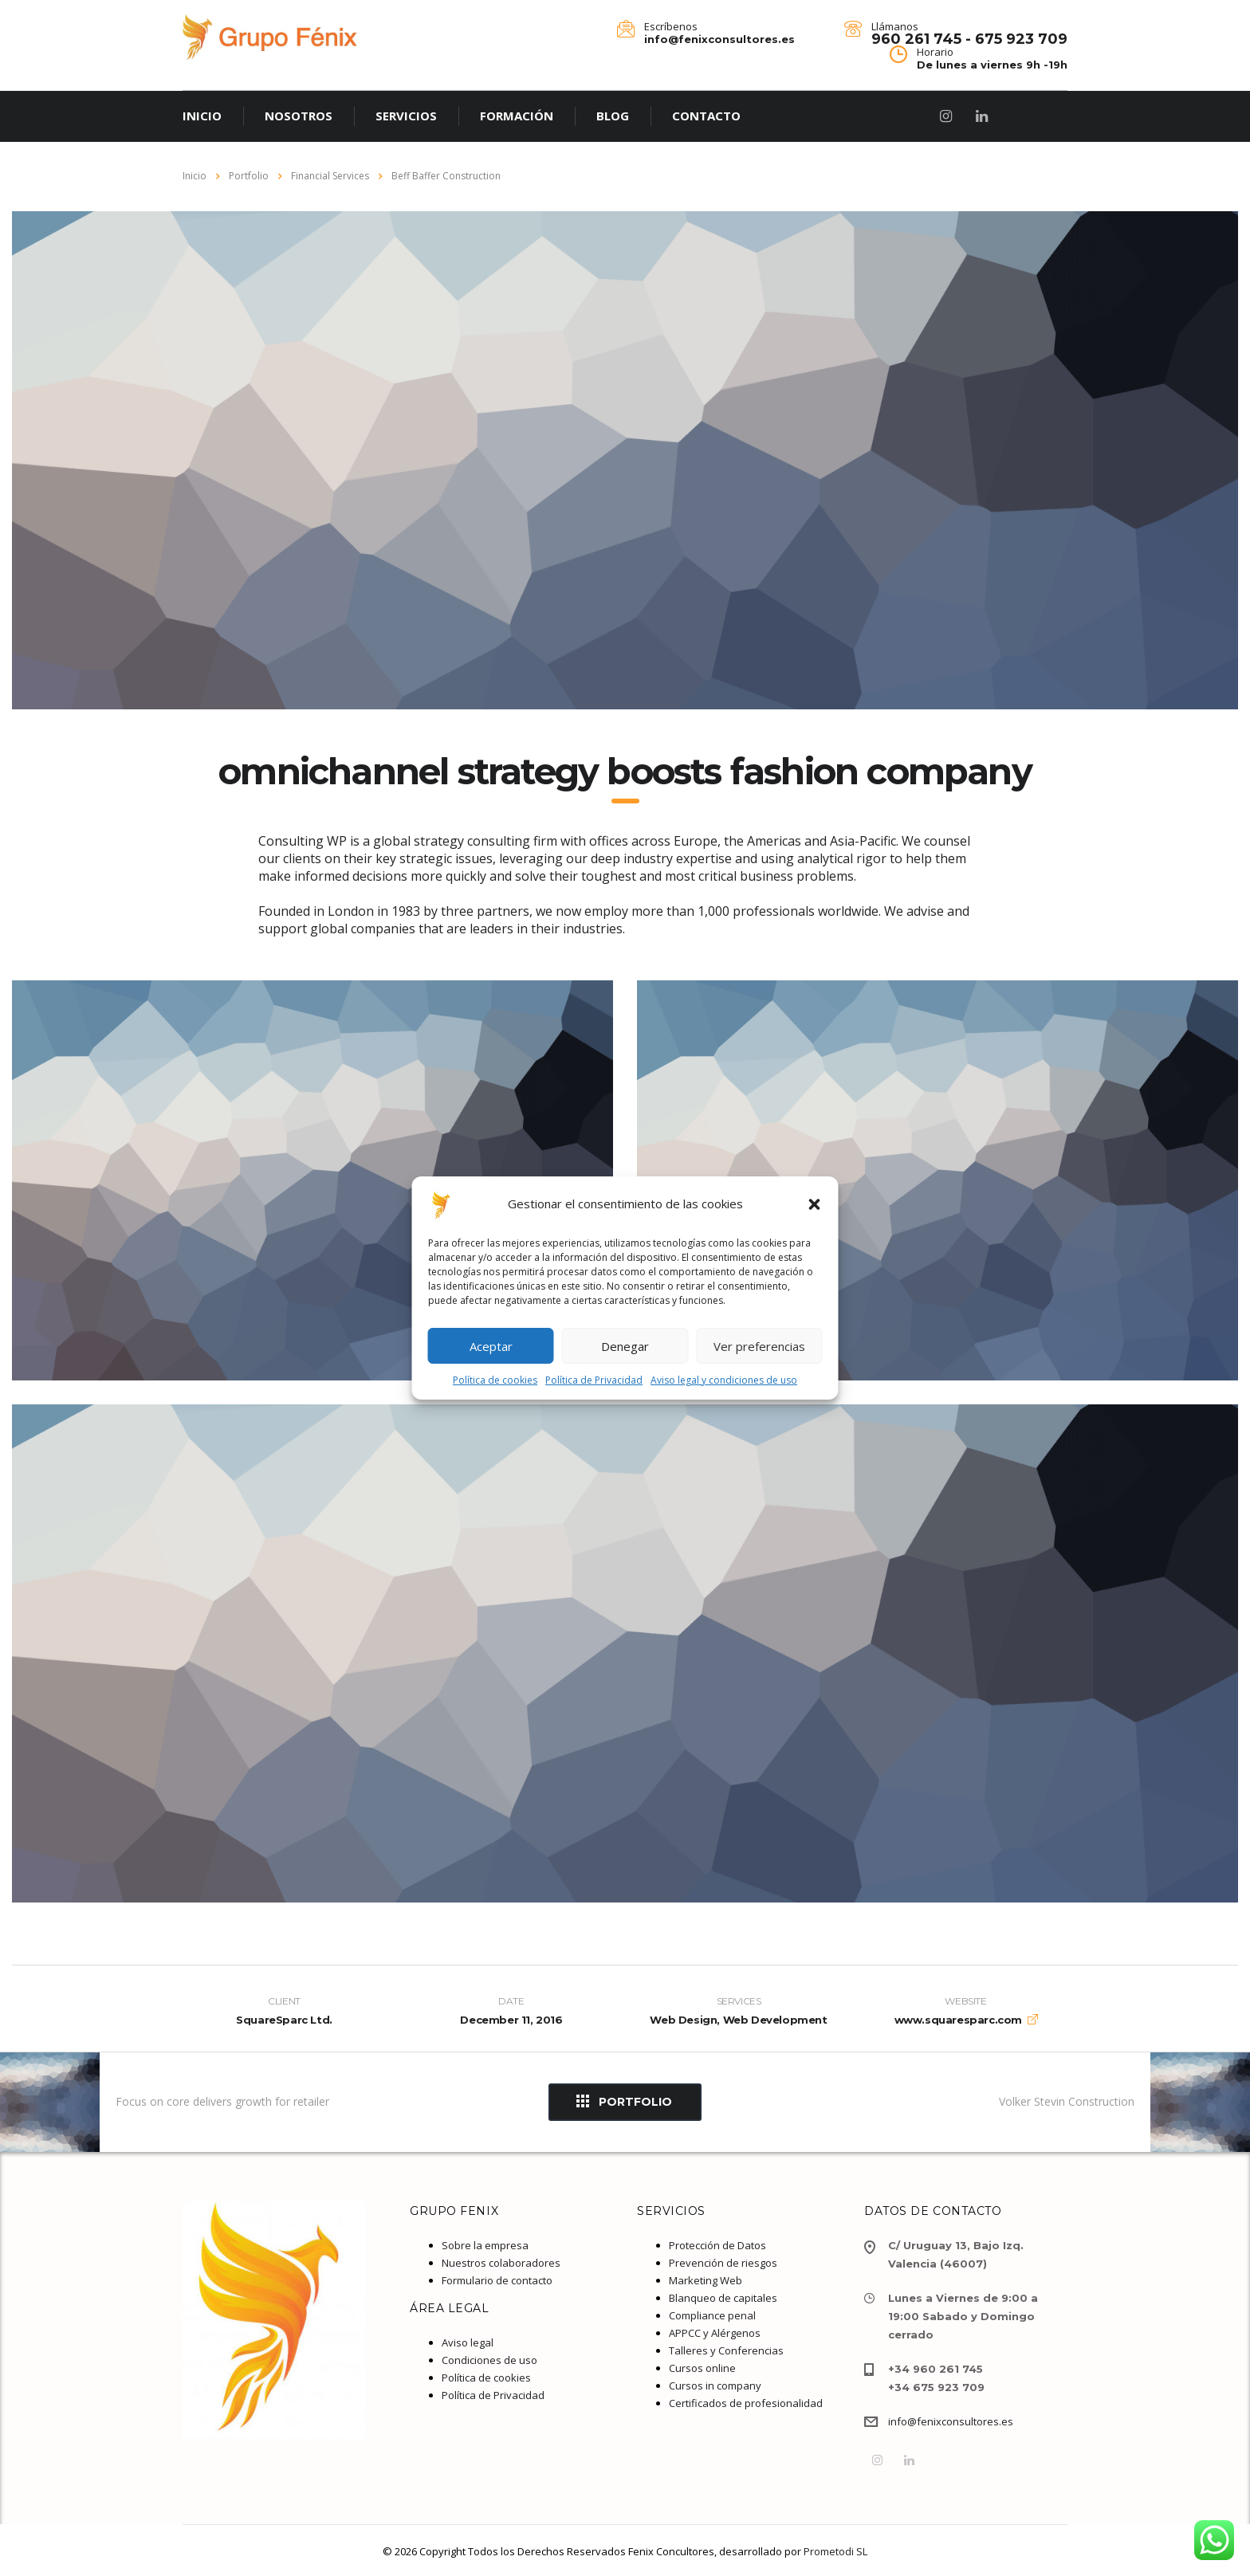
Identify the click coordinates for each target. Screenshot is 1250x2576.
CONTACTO (706, 116)
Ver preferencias (759, 1346)
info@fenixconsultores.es (950, 2421)
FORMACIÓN (516, 116)
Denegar (625, 1346)
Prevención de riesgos (723, 2263)
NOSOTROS (298, 116)
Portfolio (624, 2101)
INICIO (202, 116)
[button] (815, 1204)
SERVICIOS (406, 116)
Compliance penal (712, 2315)
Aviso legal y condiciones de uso (724, 1380)
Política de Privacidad (594, 1380)
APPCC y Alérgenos (715, 2333)
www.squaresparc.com (958, 2019)
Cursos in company (715, 2385)
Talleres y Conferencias (726, 2350)
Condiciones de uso (489, 2360)
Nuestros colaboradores (501, 2263)
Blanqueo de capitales (723, 2298)
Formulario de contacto (497, 2280)
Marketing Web (705, 2280)
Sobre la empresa (485, 2245)
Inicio (194, 176)
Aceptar (491, 1346)
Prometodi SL (835, 2551)
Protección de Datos (717, 2245)
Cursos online (702, 2368)
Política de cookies (495, 1380)
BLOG (612, 116)
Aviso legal (467, 2342)
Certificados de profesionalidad (746, 2403)
